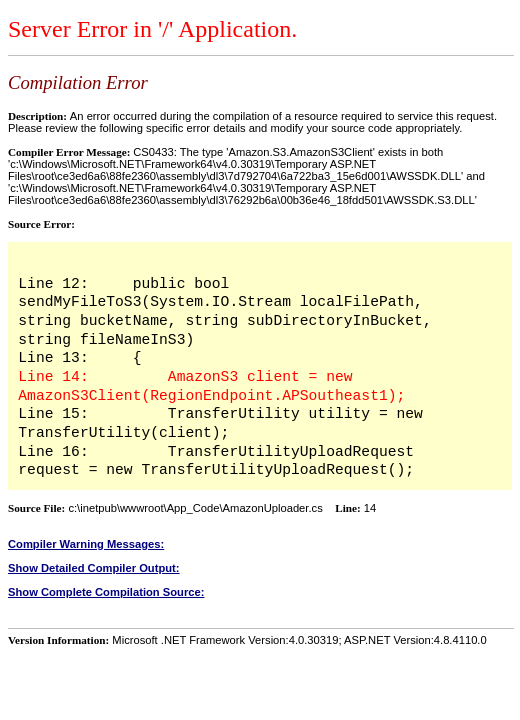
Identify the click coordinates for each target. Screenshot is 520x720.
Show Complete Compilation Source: (106, 592)
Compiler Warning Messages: (86, 544)
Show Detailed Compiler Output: (94, 568)
